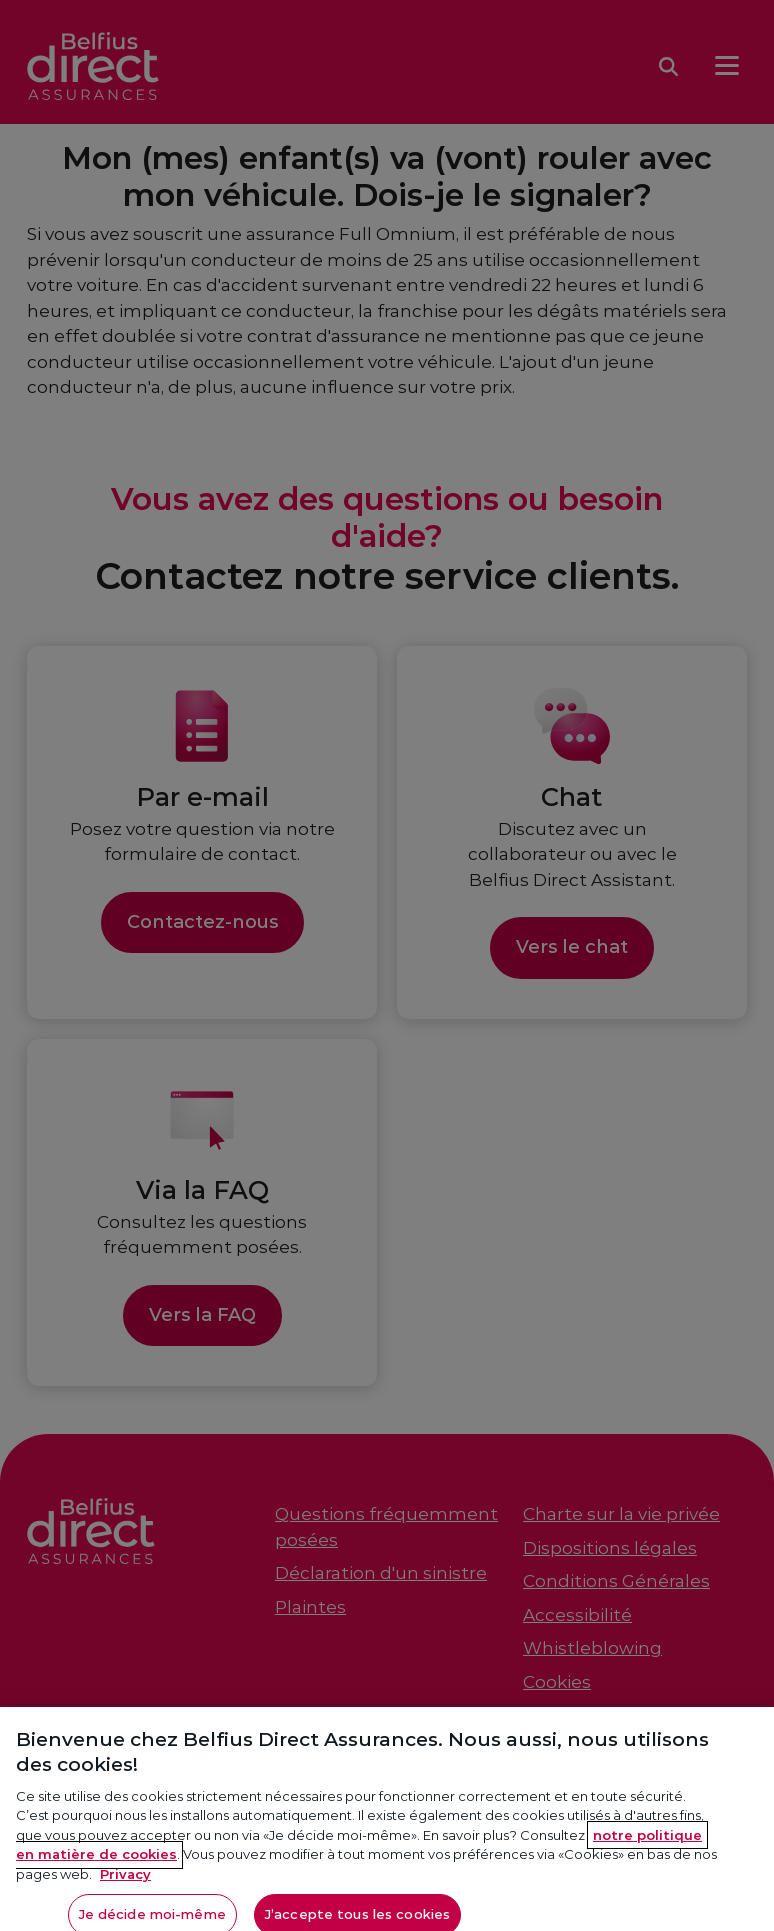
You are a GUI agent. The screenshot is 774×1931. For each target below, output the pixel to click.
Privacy (125, 1881)
